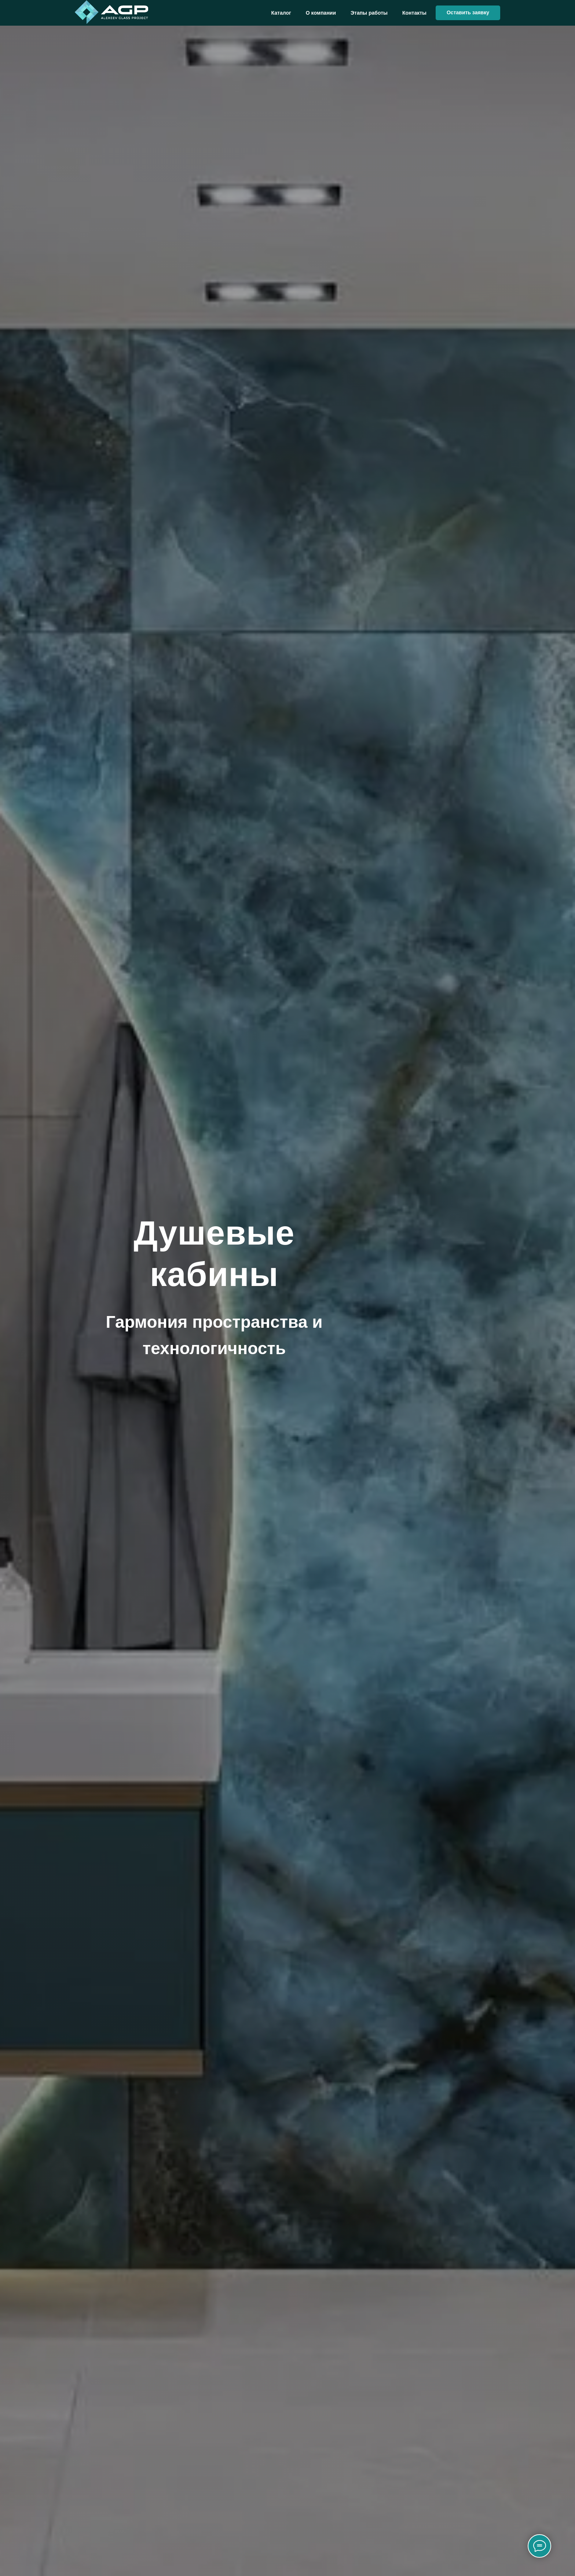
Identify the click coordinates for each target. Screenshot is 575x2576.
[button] (468, 12)
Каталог (281, 13)
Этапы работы (369, 13)
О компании (321, 13)
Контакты (414, 13)
